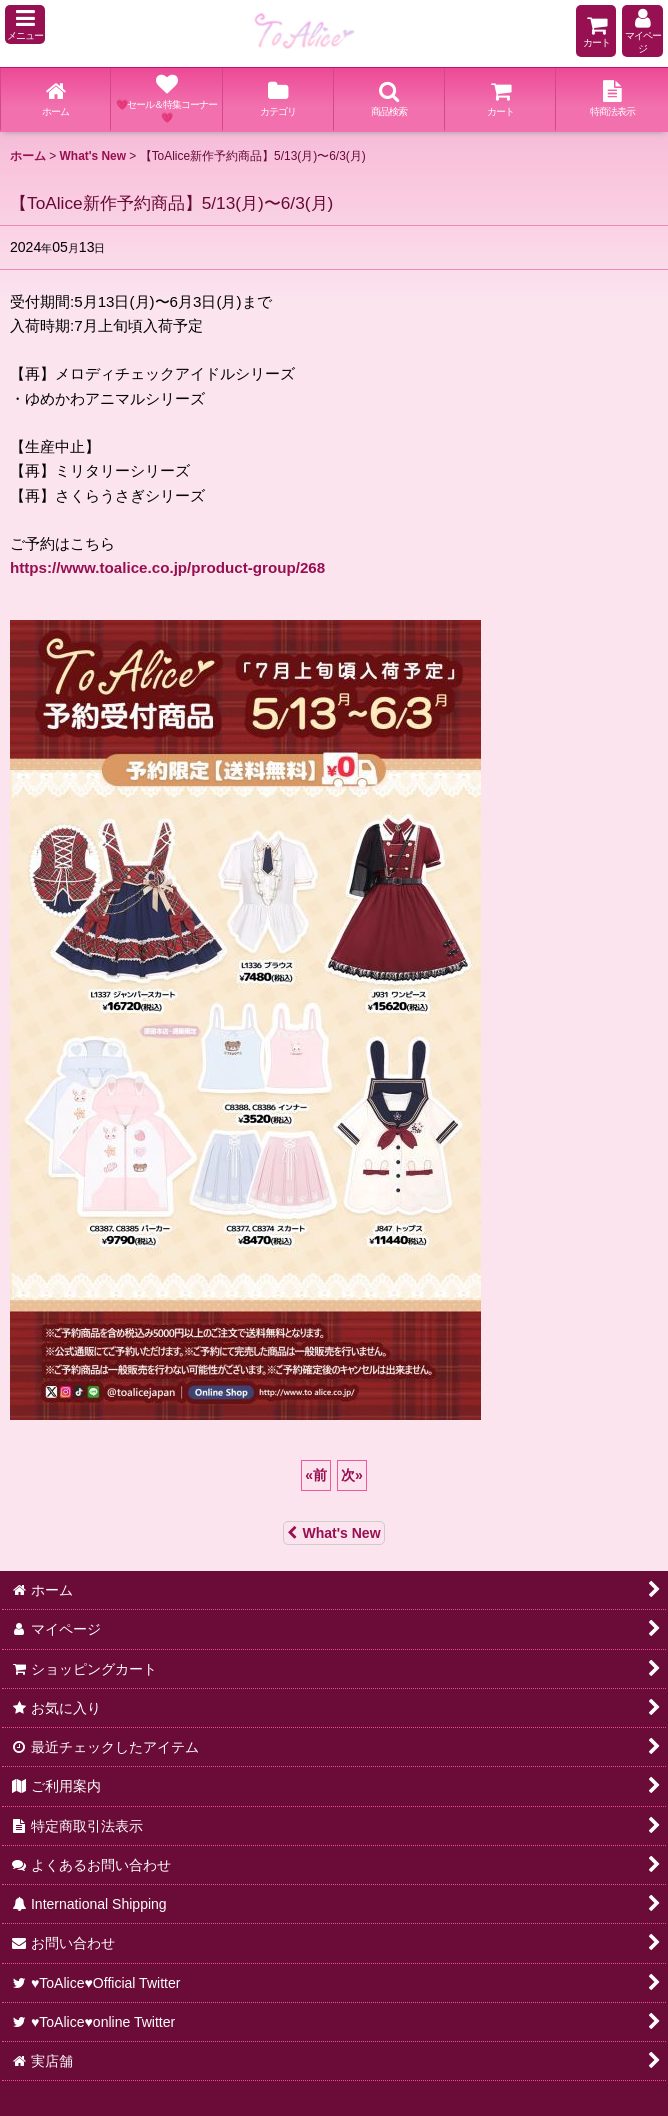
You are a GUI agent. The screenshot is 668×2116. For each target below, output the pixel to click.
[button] (25, 24)
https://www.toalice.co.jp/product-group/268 (167, 567)
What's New (333, 1533)
